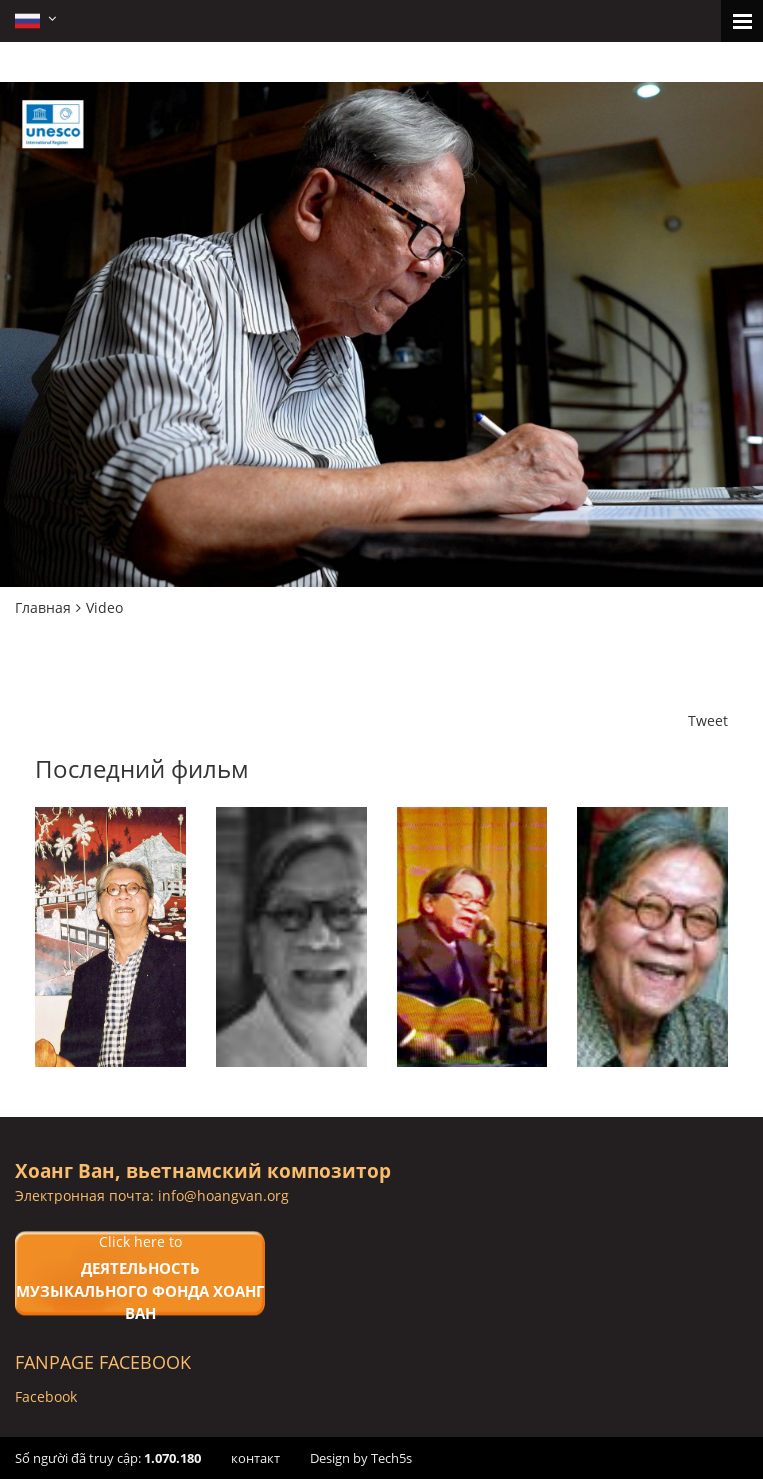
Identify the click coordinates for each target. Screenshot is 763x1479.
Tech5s (391, 1458)
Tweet (708, 720)
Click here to (140, 1278)
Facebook (46, 1396)
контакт (255, 1458)
